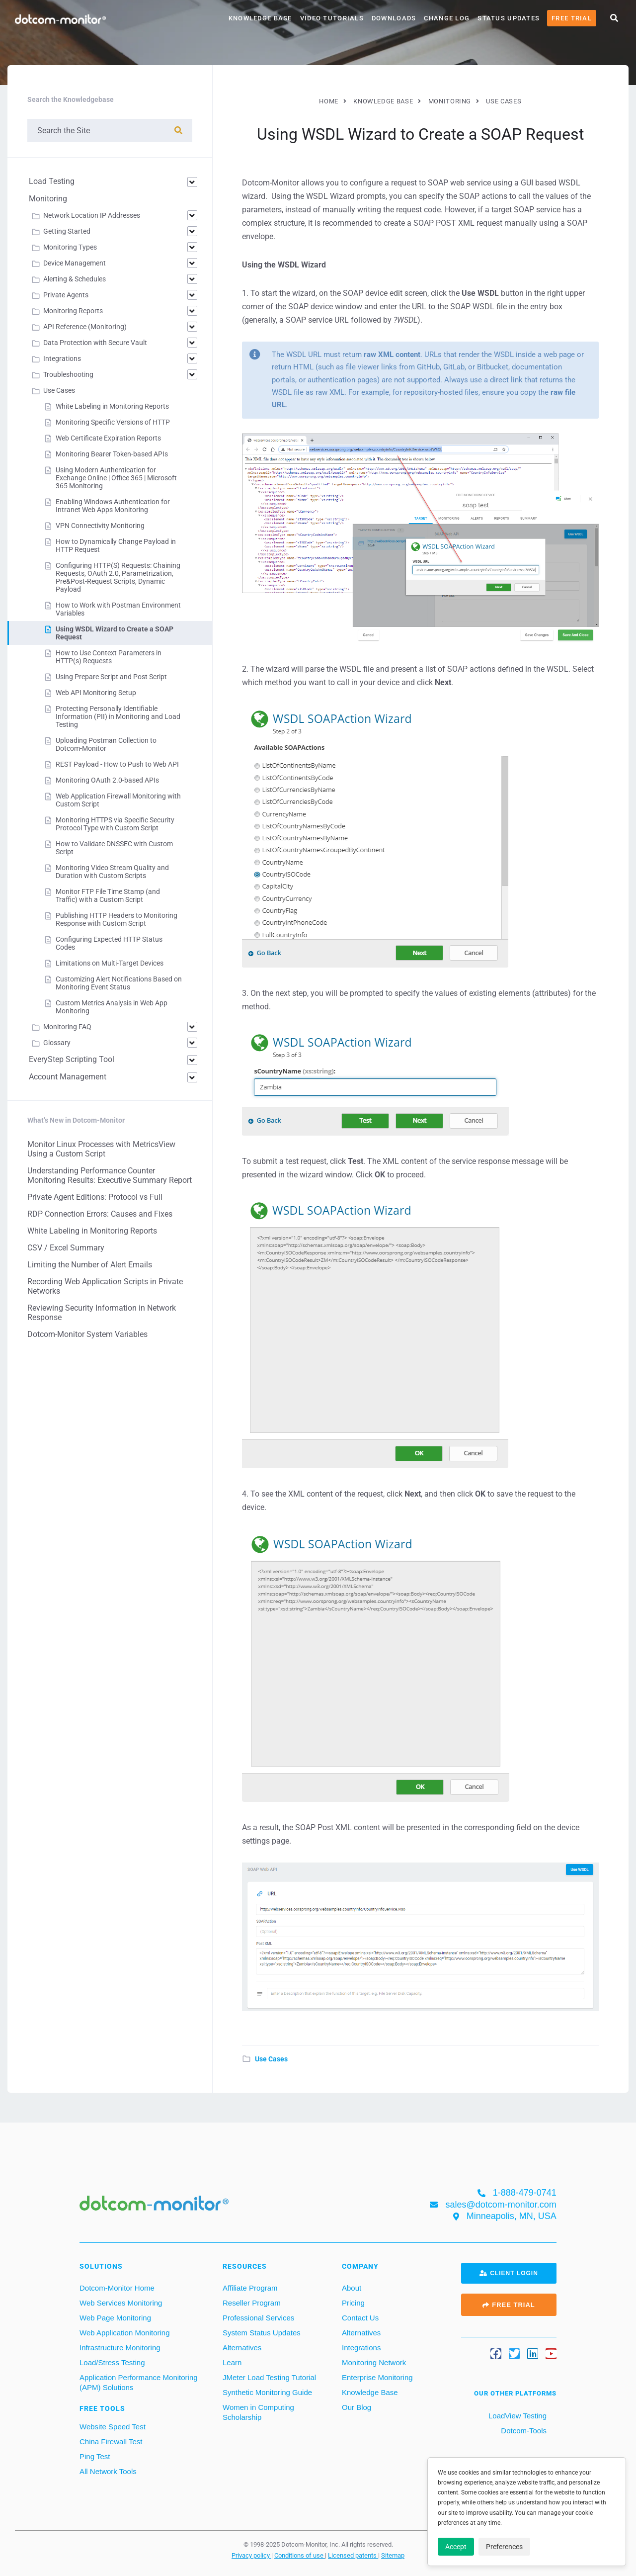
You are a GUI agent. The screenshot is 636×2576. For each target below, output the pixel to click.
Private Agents (65, 295)
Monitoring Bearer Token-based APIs (112, 454)
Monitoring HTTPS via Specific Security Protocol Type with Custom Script (115, 824)
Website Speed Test (113, 2426)
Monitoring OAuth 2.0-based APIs (107, 780)
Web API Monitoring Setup (96, 693)
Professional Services (258, 2317)
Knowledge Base (260, 18)
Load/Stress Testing (112, 2362)
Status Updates (508, 18)
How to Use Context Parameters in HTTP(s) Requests (108, 657)
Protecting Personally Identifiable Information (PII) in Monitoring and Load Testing (118, 716)
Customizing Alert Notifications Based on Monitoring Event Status (119, 983)
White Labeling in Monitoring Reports (112, 406)
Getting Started (66, 231)
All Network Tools (108, 2471)
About (351, 2288)
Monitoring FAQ (67, 1027)
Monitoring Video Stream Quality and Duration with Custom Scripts (112, 872)
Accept (456, 2547)
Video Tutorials (332, 18)
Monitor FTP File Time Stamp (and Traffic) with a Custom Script (108, 895)
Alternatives (242, 2347)
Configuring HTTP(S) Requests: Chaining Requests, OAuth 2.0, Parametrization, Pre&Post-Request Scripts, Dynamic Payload (118, 577)
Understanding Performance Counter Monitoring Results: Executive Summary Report (109, 1175)
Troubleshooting (68, 374)
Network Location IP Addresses (91, 215)
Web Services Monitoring (121, 2303)
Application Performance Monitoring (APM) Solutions (139, 2382)
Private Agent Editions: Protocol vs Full (94, 1197)
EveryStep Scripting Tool (71, 1059)
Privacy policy (251, 2555)
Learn (232, 2362)
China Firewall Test (111, 2441)
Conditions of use (299, 2555)
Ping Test (95, 2456)
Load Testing (52, 181)
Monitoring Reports (73, 311)
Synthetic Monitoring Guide (267, 2392)
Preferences (504, 2547)
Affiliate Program (250, 2288)
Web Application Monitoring (125, 2332)
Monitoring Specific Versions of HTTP (113, 422)
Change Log (447, 18)
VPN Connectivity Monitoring (100, 526)
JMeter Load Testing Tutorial (269, 2377)
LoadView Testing (516, 2415)
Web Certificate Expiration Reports (108, 438)
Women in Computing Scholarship (258, 2412)
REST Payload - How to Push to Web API (117, 764)
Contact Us (360, 2317)
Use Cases (271, 2059)
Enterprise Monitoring (377, 2377)
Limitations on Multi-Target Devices (109, 963)
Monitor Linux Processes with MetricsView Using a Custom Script (101, 1149)
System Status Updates (262, 2332)
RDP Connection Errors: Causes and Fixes (99, 1214)
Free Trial (572, 18)
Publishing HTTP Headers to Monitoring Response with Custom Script (116, 919)
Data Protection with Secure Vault (95, 343)
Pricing (353, 2303)
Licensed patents (353, 2555)
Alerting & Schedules (74, 279)
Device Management (74, 263)
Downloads (394, 18)
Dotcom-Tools (523, 2430)
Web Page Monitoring (115, 2317)
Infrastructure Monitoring (120, 2347)
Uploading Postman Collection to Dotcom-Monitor (106, 744)
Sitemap (392, 2555)
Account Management (67, 1076)
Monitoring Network (374, 2362)
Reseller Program (252, 2303)
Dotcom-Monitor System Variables (87, 1334)
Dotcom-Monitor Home (117, 2288)
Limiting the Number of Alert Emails (89, 1264)
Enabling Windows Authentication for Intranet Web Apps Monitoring (113, 506)
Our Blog (356, 2407)
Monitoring (48, 198)
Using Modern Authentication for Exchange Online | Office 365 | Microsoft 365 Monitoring (116, 478)
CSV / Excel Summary (65, 1247)
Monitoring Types (70, 247)
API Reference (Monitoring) (85, 327)
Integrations (62, 358)
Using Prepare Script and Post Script (111, 677)
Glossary (57, 1043)
